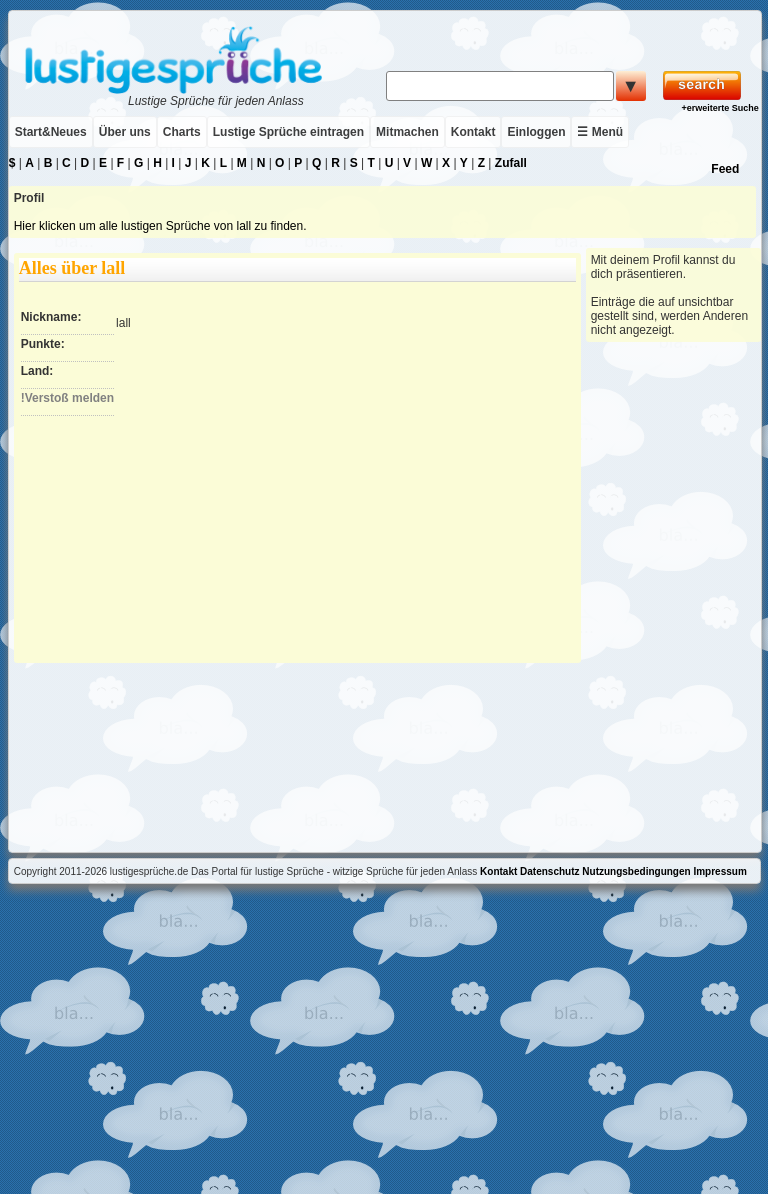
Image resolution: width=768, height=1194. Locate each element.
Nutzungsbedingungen (636, 871)
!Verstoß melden (67, 398)
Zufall (511, 163)
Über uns (125, 132)
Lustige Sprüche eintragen (288, 132)
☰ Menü (600, 132)
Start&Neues (51, 132)
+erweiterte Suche (719, 108)
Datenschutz (549, 871)
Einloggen (536, 132)
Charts (182, 132)
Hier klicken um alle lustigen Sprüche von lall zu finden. (160, 226)
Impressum (719, 871)
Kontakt (473, 132)
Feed (725, 169)
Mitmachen (407, 132)
